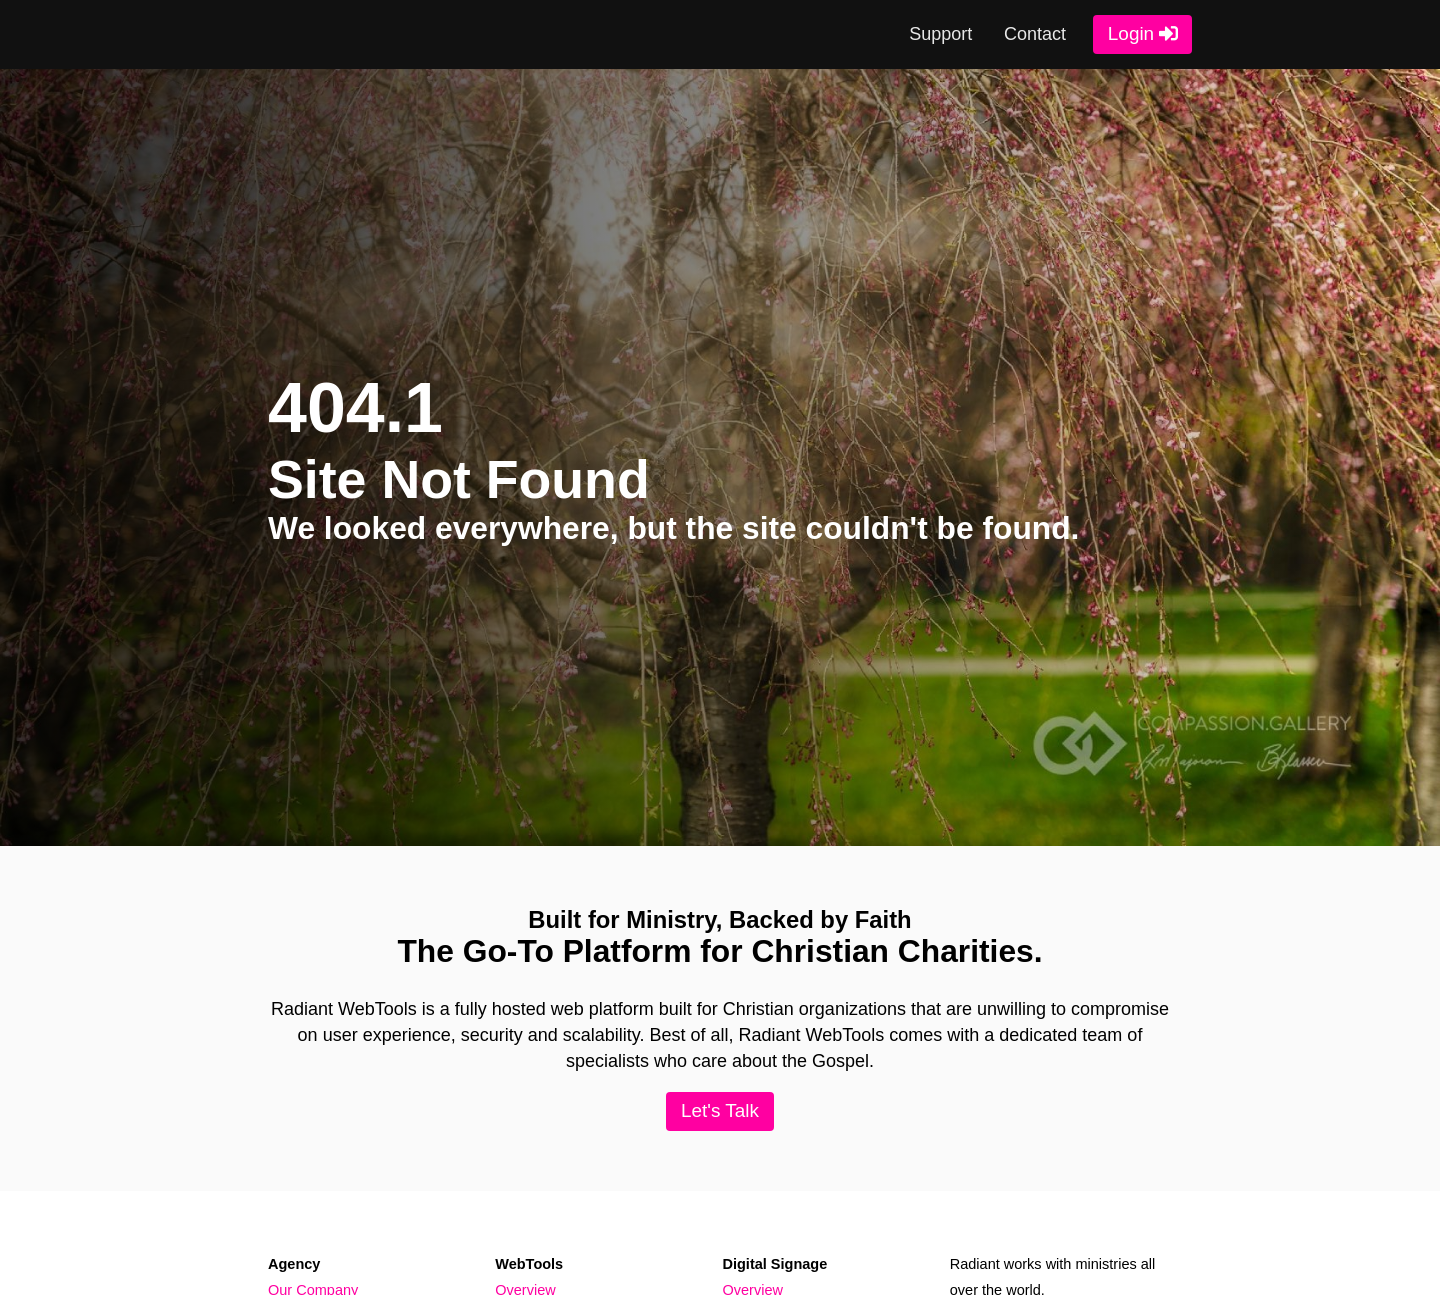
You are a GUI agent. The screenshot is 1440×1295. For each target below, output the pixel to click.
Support (940, 34)
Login (1131, 33)
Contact (1035, 34)
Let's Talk (720, 1110)
